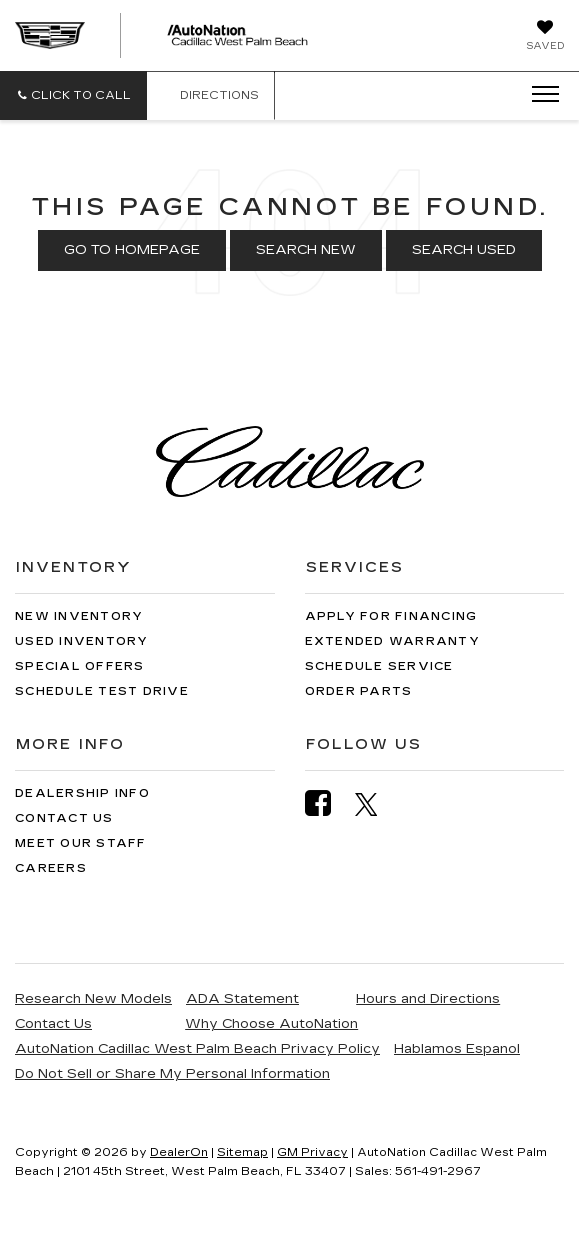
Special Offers (80, 666)
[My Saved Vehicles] (545, 37)
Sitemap (242, 1152)
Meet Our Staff (81, 843)
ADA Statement (242, 999)
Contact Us (64, 818)
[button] (73, 95)
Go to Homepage (132, 250)
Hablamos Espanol (457, 1049)
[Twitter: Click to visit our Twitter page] (376, 804)
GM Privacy (312, 1152)
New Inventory (79, 616)
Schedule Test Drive (102, 691)
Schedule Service (379, 666)
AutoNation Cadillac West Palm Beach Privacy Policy (197, 1049)
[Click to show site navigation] (539, 95)
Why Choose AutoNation (271, 1024)
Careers (51, 868)
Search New (306, 250)
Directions (210, 95)
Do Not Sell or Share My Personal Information (172, 1074)
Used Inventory (82, 641)
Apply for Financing (391, 616)
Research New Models (93, 999)
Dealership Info (82, 793)
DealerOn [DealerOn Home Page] (179, 1152)
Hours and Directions (428, 999)
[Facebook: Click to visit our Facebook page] (328, 803)
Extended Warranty (392, 641)
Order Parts (359, 691)
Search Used (464, 250)
